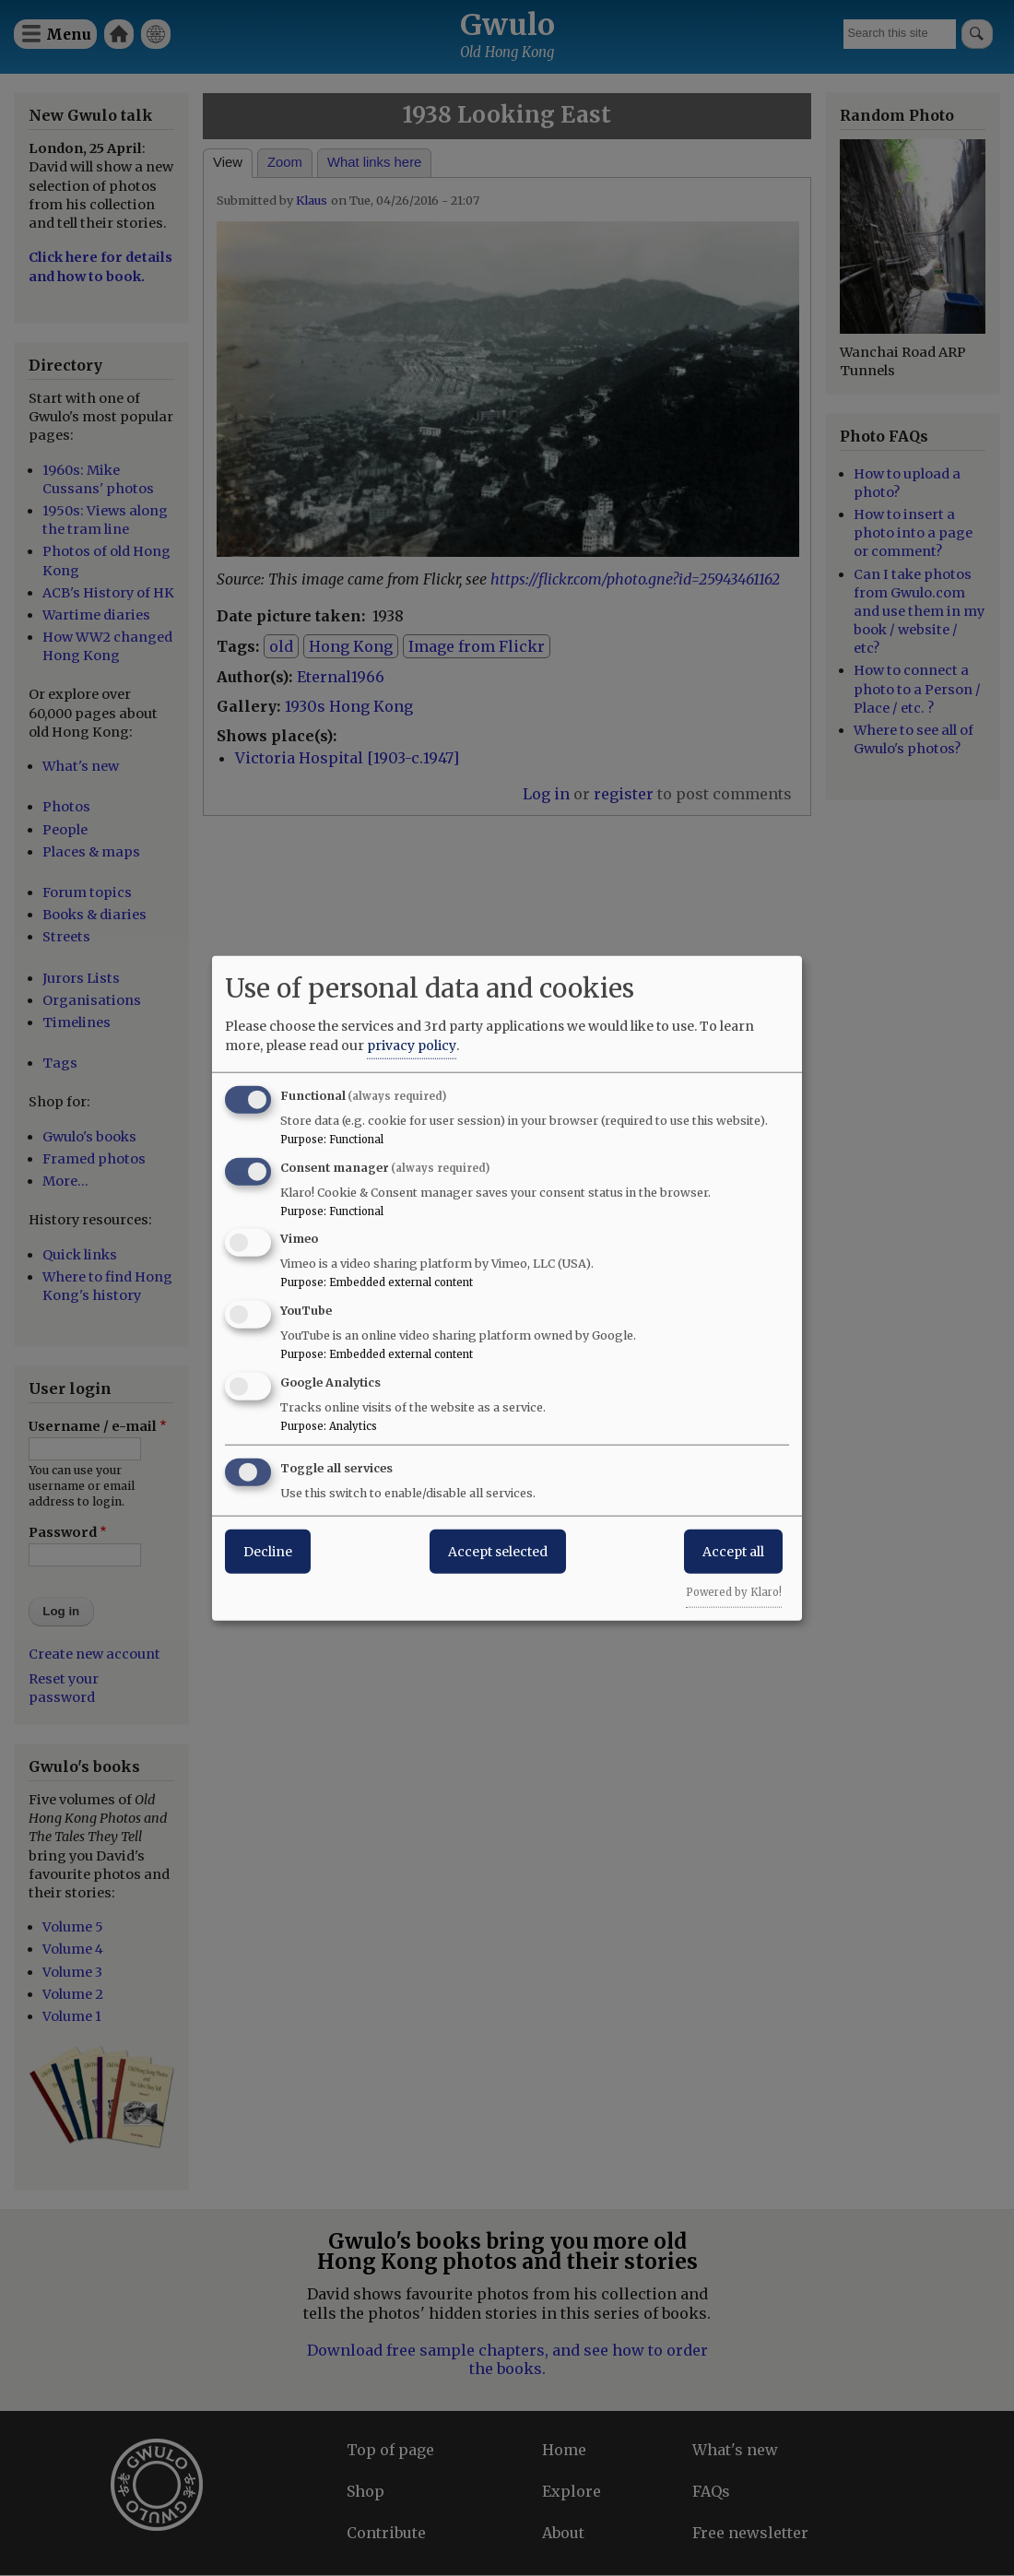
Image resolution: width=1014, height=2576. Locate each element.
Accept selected (498, 1550)
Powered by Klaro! (734, 1591)
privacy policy (411, 1044)
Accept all (733, 1550)
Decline (267, 1550)
